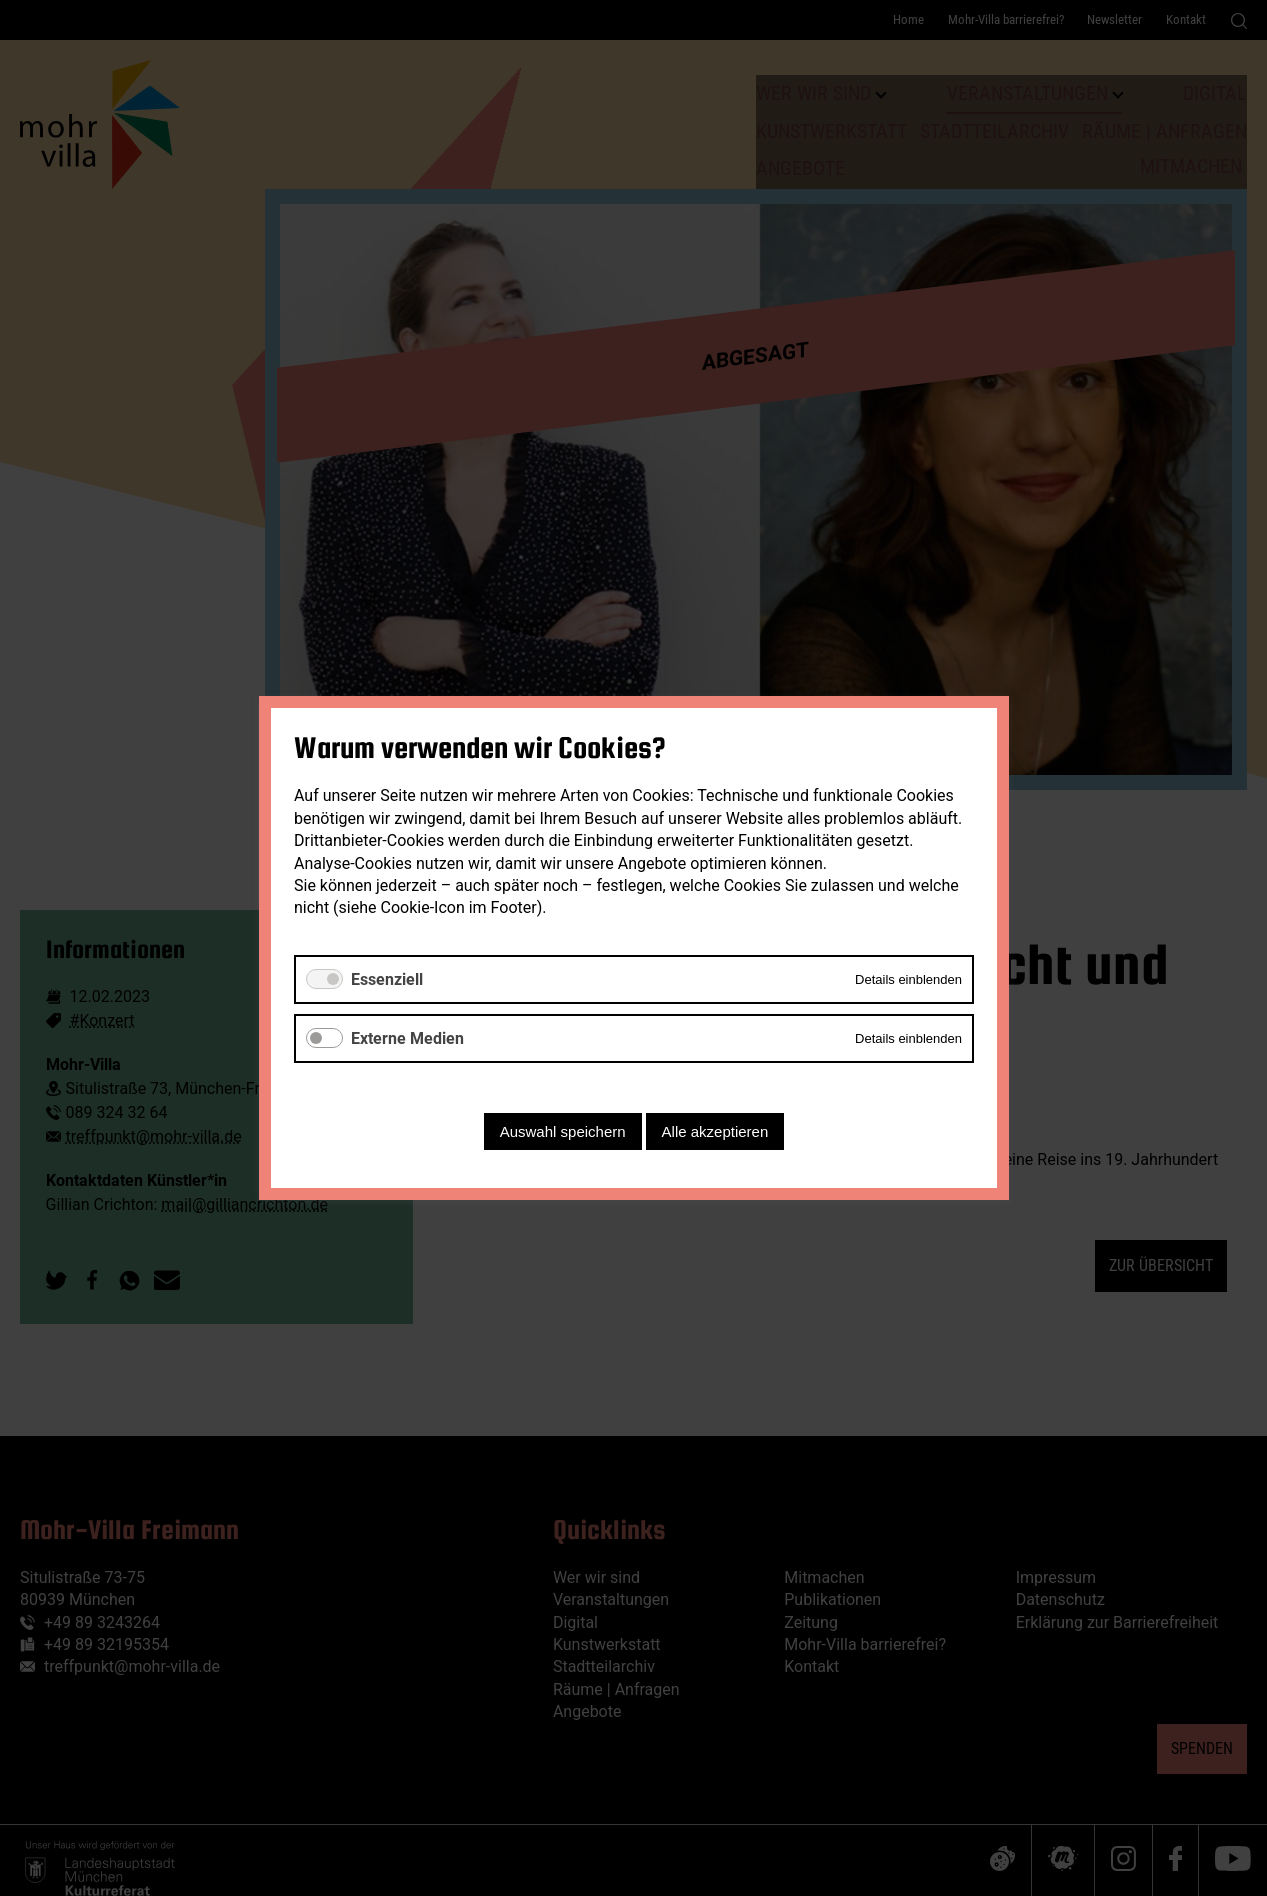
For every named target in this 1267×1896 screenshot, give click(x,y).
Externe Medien (407, 1038)
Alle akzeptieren (714, 1131)
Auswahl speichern (562, 1131)
